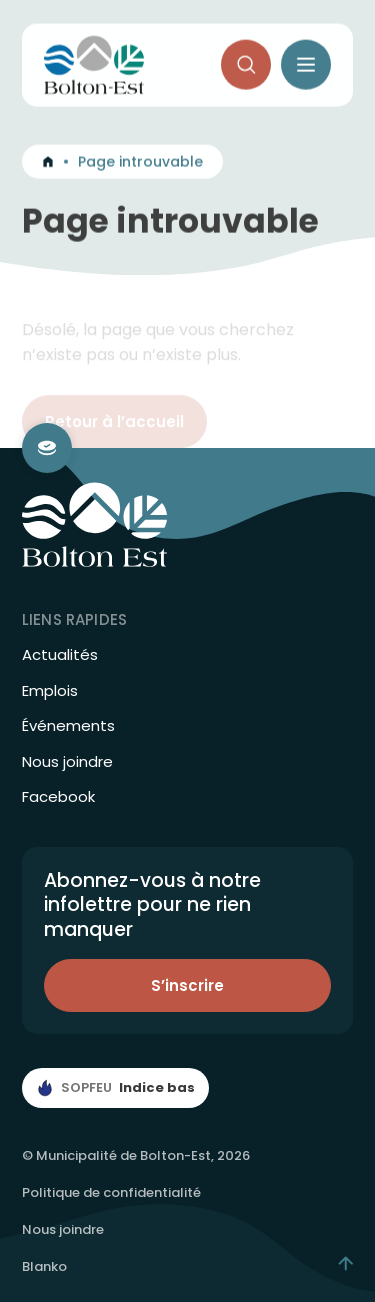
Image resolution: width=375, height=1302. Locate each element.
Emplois (50, 691)
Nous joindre (67, 762)
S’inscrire (187, 985)
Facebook (58, 797)
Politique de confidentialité (111, 1192)
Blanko (44, 1266)
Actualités (60, 655)
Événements (68, 726)
